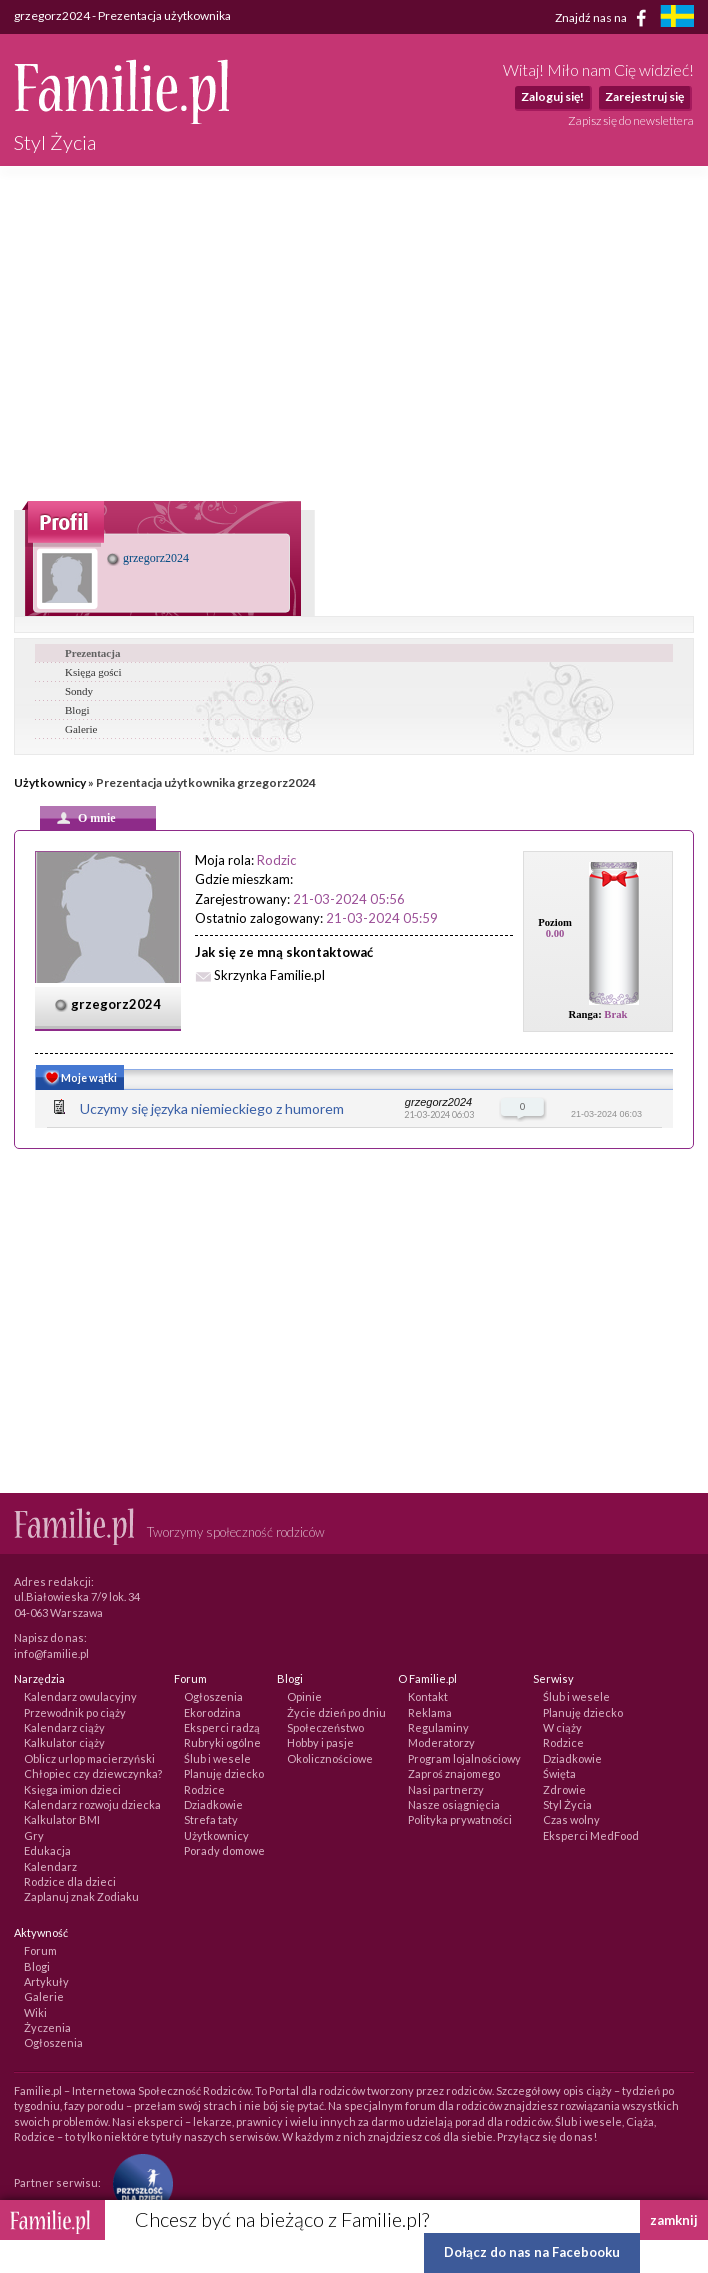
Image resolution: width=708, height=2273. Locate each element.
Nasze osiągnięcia (454, 1804)
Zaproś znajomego (454, 1773)
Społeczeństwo (325, 1727)
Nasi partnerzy (446, 1789)
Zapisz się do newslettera (631, 120)
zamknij (674, 2220)
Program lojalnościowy (464, 1758)
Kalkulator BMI (62, 1819)
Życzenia (47, 2027)
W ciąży (562, 1727)
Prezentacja (92, 653)
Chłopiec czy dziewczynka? (93, 1773)
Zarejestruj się (644, 96)
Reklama (430, 1712)
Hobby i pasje (320, 1742)
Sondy (79, 691)
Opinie (304, 1696)
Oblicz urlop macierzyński (89, 1758)
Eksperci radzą (222, 1727)
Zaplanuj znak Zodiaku (81, 1896)
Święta (559, 1773)
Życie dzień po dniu (336, 1712)
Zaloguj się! (552, 96)
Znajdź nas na (604, 18)
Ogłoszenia (213, 1696)
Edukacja (47, 1850)
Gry (34, 1835)
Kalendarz (50, 1866)
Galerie (81, 729)
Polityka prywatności (460, 1819)
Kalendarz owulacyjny (80, 1696)
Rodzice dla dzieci (70, 1881)
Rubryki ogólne (222, 1742)
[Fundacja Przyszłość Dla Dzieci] (138, 2182)
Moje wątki (79, 1080)
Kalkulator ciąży (64, 1742)
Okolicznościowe (330, 1758)
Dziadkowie (213, 1804)
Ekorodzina (212, 1712)
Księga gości (93, 672)
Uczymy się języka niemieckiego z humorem (212, 1108)
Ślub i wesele (217, 1758)
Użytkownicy (50, 782)
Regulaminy (438, 1727)
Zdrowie (564, 1789)
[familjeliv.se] (677, 18)
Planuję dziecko (224, 1773)
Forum (40, 1950)
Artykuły (46, 1981)
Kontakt (428, 1696)
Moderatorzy (441, 1742)
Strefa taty (211, 1819)
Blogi (77, 710)
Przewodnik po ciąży (75, 1712)
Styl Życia (567, 1804)
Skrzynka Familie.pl (269, 975)
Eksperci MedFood (591, 1835)
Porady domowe (224, 1850)
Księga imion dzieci (72, 1789)
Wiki (35, 2012)
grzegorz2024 (148, 558)
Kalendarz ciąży (64, 1727)
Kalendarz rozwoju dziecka (92, 1804)
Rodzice (204, 1789)
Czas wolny (571, 1819)
